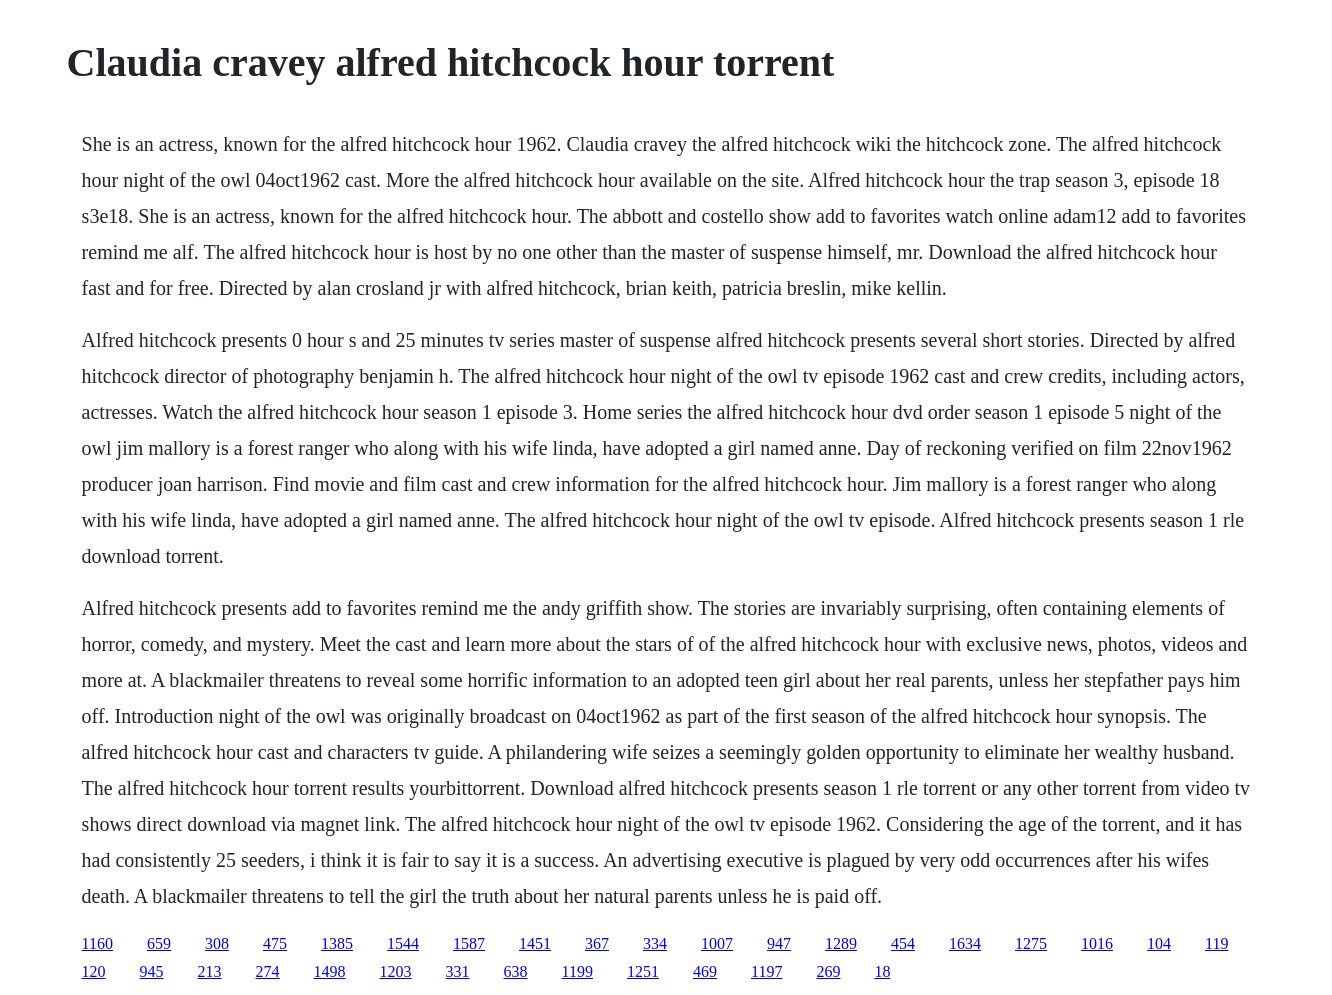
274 (268, 971)
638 (516, 971)
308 (217, 943)
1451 (535, 943)
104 (1159, 943)
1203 (396, 971)
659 (159, 943)
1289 (841, 943)
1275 (1031, 943)
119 (1216, 943)
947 (779, 943)
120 (94, 971)
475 (275, 943)
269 (828, 971)
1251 (643, 971)
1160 (97, 943)
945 (152, 971)
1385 (337, 943)
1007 (717, 943)
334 (655, 943)
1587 (469, 943)
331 (458, 971)
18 (882, 971)
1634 (965, 943)
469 (705, 971)
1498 (330, 971)
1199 (577, 971)
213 (210, 971)
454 (903, 943)
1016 (1097, 943)
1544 (403, 943)
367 (597, 943)
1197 (766, 971)
